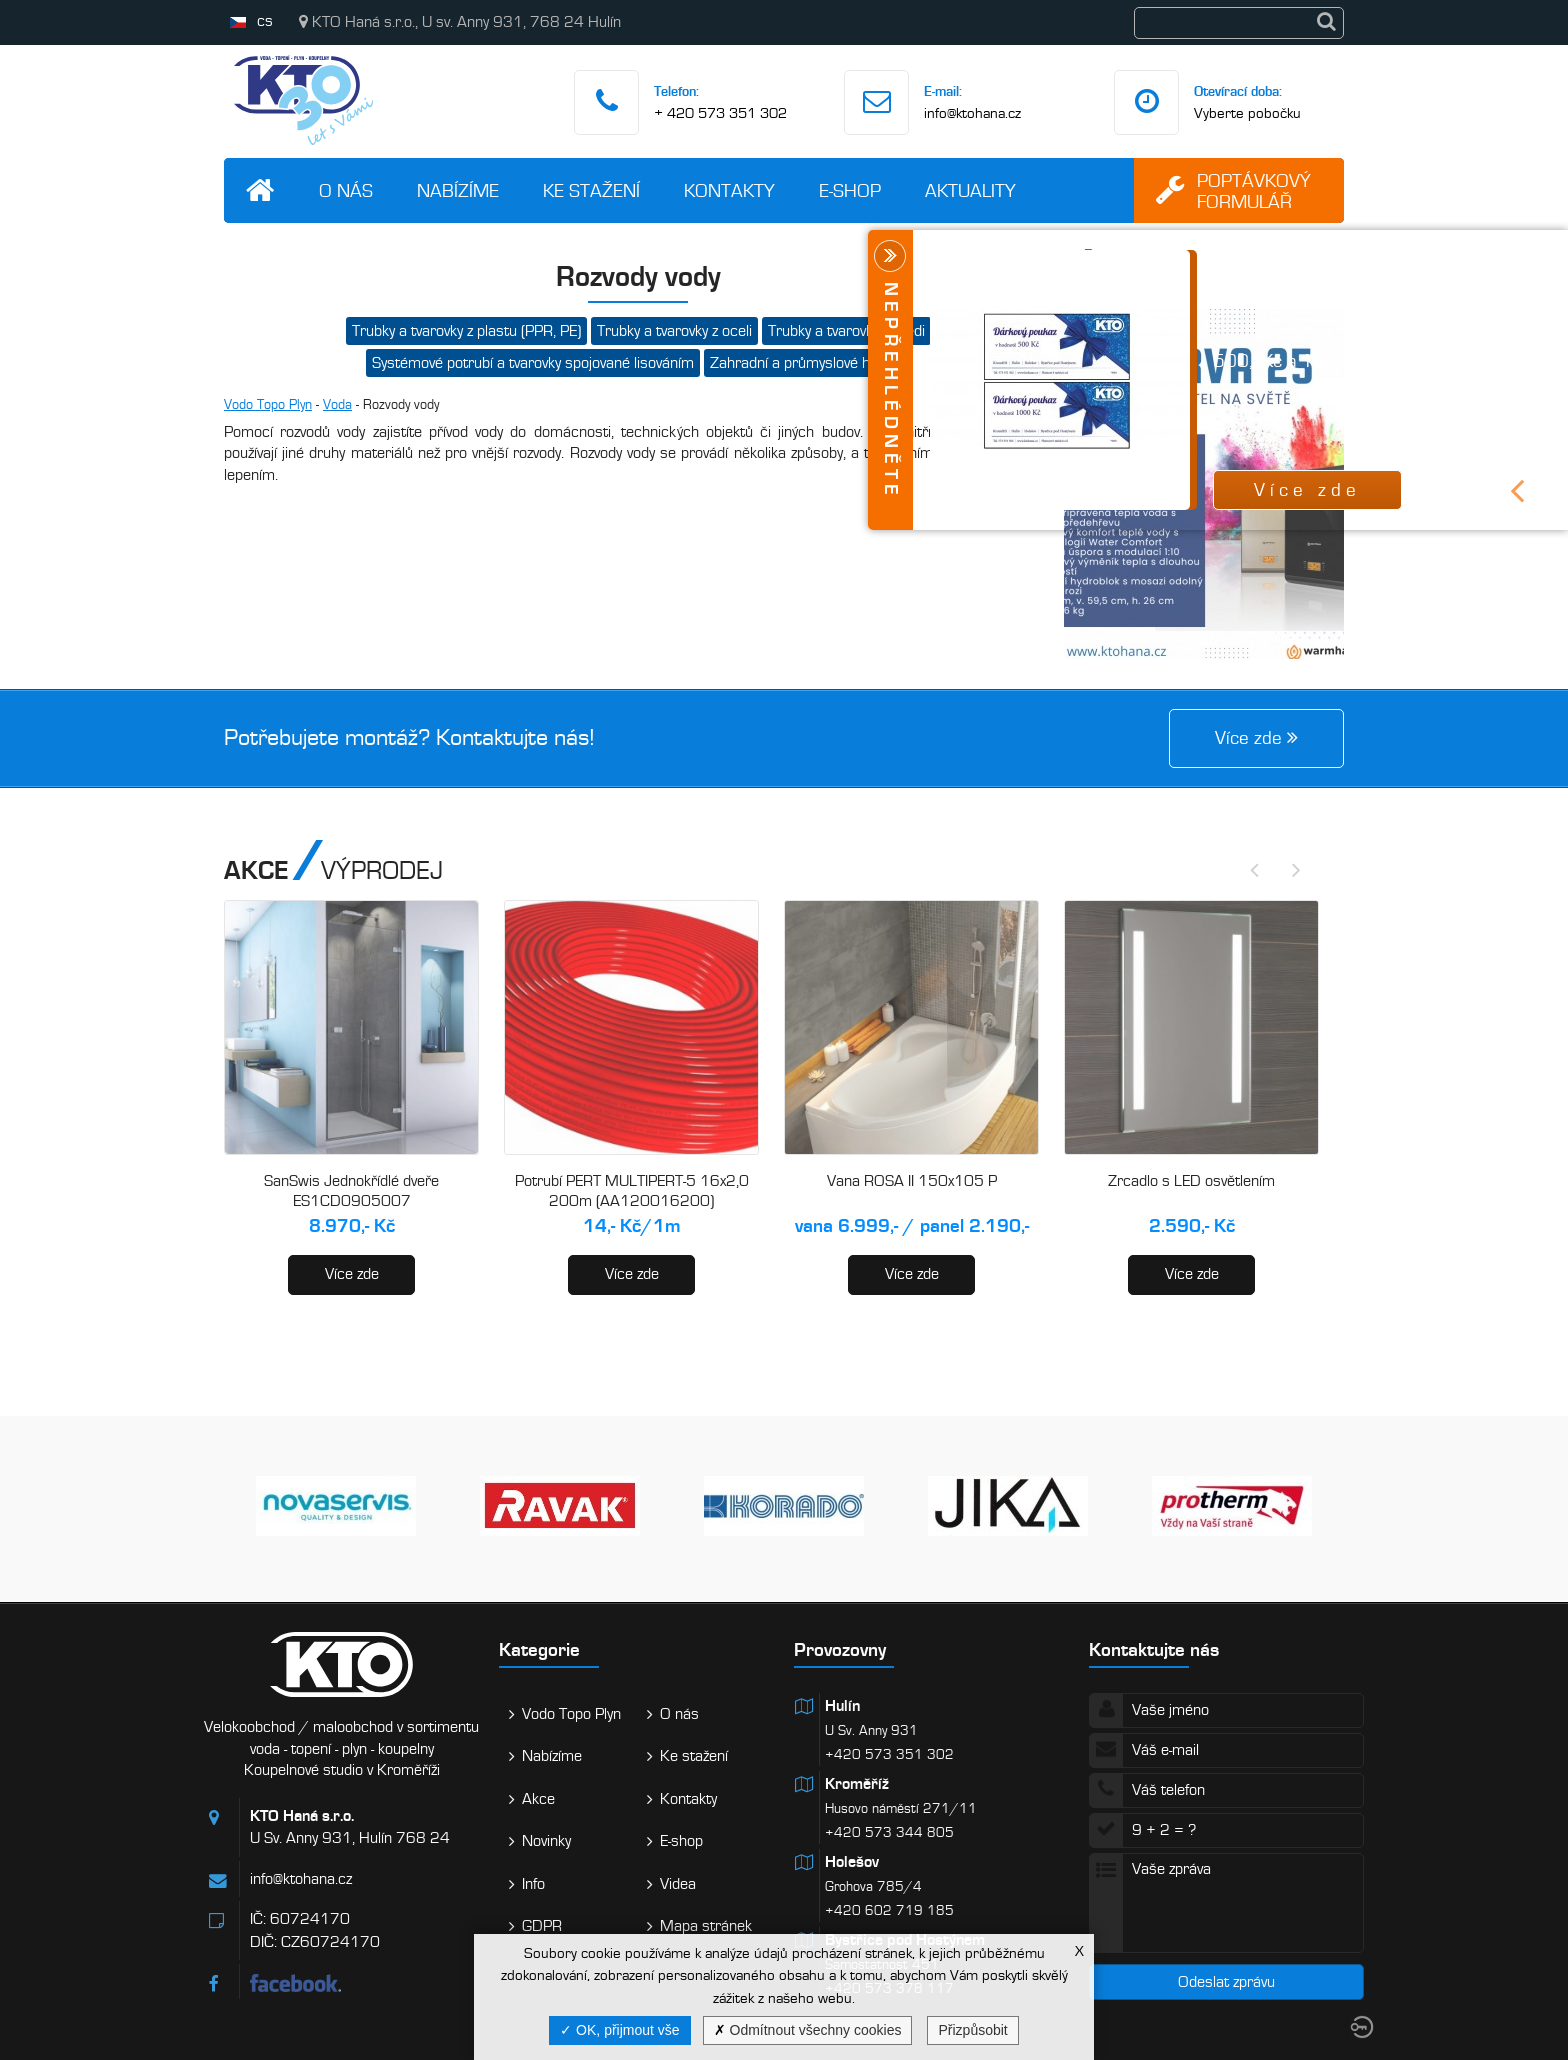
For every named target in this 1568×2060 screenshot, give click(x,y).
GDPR (542, 1926)
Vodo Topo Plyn (268, 404)
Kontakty (729, 190)
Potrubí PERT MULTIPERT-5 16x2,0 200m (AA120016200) (632, 1191)
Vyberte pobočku (1247, 113)
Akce (538, 1799)
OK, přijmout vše (619, 2030)
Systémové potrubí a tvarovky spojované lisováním (533, 363)
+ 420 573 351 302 (720, 113)
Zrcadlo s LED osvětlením (1191, 1181)
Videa (678, 1884)
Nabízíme (458, 190)
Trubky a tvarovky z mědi (846, 331)
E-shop (850, 190)
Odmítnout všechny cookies (808, 2030)
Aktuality (970, 190)
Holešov (852, 1862)
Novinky (546, 1841)
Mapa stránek (706, 1926)
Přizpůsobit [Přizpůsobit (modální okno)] (972, 2030)
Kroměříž (857, 1784)
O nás (346, 190)
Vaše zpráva (1226, 1903)
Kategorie (539, 1649)
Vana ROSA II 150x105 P (912, 1181)
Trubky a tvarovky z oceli (674, 331)
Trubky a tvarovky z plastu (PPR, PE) (466, 331)
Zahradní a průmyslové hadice (807, 363)
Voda (337, 404)
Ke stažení (591, 190)
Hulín (842, 1706)
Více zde (352, 1274)
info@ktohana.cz (972, 113)
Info (533, 1884)
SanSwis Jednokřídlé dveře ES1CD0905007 (351, 1191)
